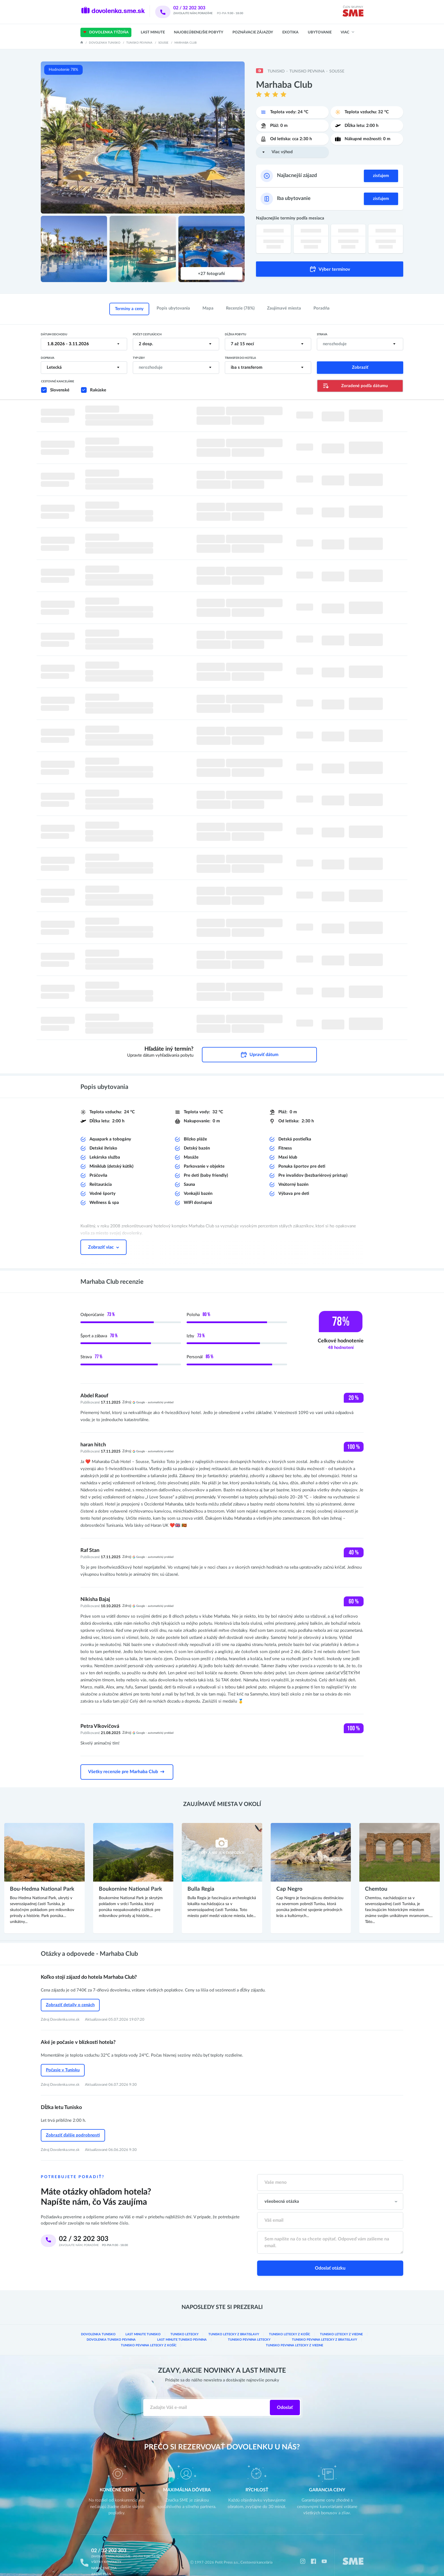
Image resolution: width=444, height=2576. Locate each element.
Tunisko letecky (185, 2322)
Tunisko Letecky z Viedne (341, 2322)
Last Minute (153, 32)
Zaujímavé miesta (284, 308)
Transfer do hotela (240, 358)
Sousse (163, 42)
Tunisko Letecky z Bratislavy (235, 2322)
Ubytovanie (320, 32)
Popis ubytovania (173, 308)
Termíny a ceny (129, 309)
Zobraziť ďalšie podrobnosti (73, 2124)
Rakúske (98, 390)
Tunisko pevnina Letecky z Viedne (222, 2332)
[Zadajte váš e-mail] (206, 2394)
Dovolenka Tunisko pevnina (104, 2327)
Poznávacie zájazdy (252, 32)
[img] (353, 14)
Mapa (208, 308)
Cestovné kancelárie (57, 381)
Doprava (47, 358)
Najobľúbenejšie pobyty (198, 32)
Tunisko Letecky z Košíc (289, 2322)
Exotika (290, 32)
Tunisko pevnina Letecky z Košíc (337, 2327)
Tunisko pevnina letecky (212, 2327)
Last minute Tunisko (143, 2322)
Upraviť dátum (259, 1047)
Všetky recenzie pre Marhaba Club (127, 1764)
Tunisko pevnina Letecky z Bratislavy (272, 2327)
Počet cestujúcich (147, 334)
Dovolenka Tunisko (104, 42)
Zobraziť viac (103, 1240)
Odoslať (285, 2394)
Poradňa (321, 308)
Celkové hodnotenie (341, 1337)
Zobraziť (360, 367)
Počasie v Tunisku (63, 2060)
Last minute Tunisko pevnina (159, 2327)
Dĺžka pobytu (235, 334)
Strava (322, 334)
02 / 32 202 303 (197, 8)
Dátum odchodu (54, 334)
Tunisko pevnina (139, 42)
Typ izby (139, 358)
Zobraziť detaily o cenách (70, 1996)
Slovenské (59, 390)
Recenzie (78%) (240, 308)
